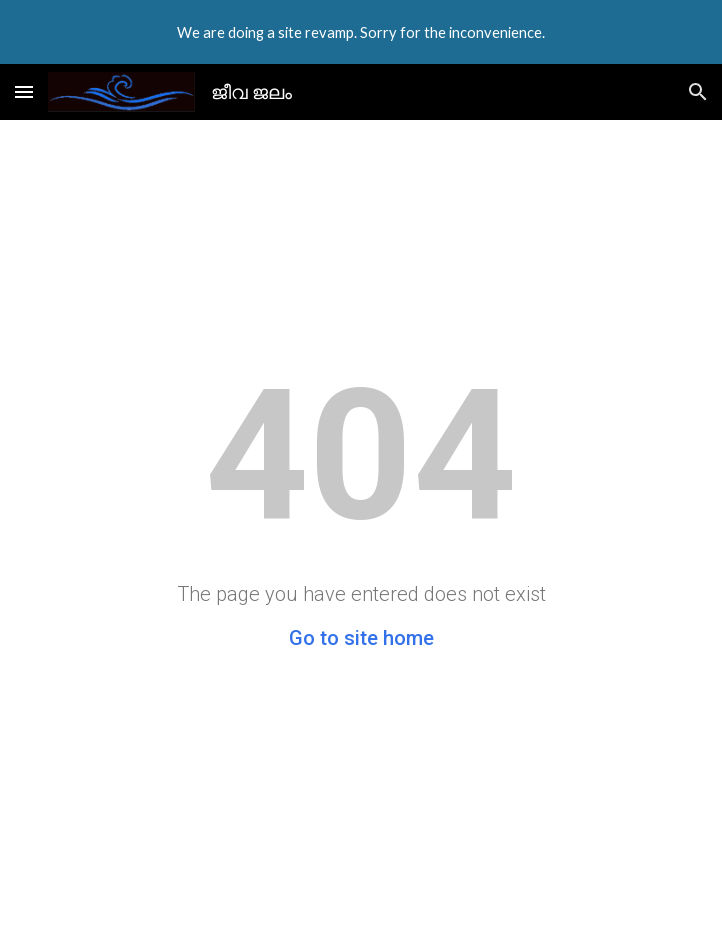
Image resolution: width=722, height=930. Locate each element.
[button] (24, 91)
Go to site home (361, 638)
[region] (361, 32)
